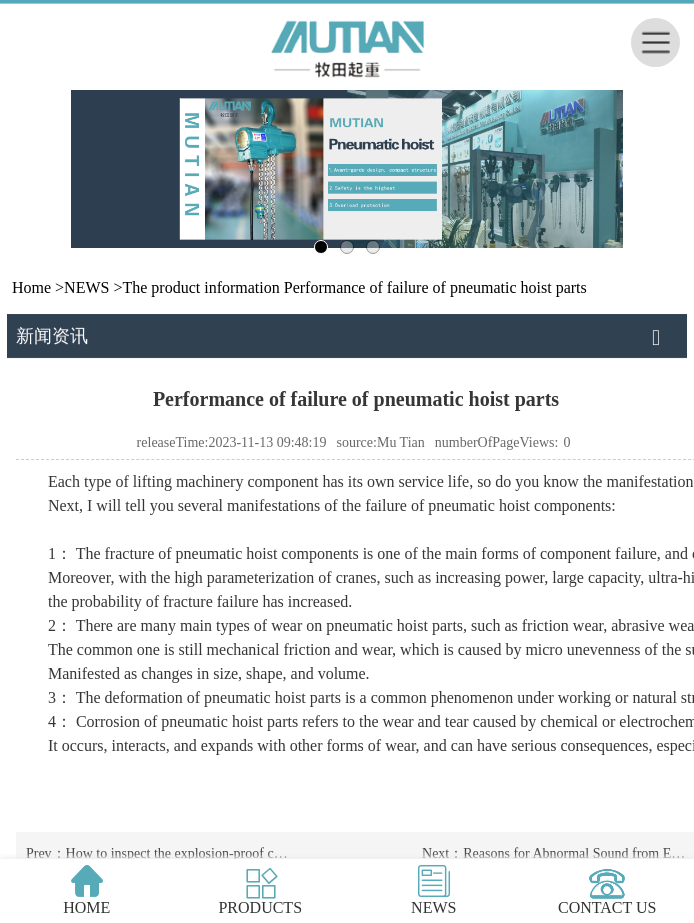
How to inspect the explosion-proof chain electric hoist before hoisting (273, 853)
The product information (200, 287)
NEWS (86, 287)
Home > (38, 287)
